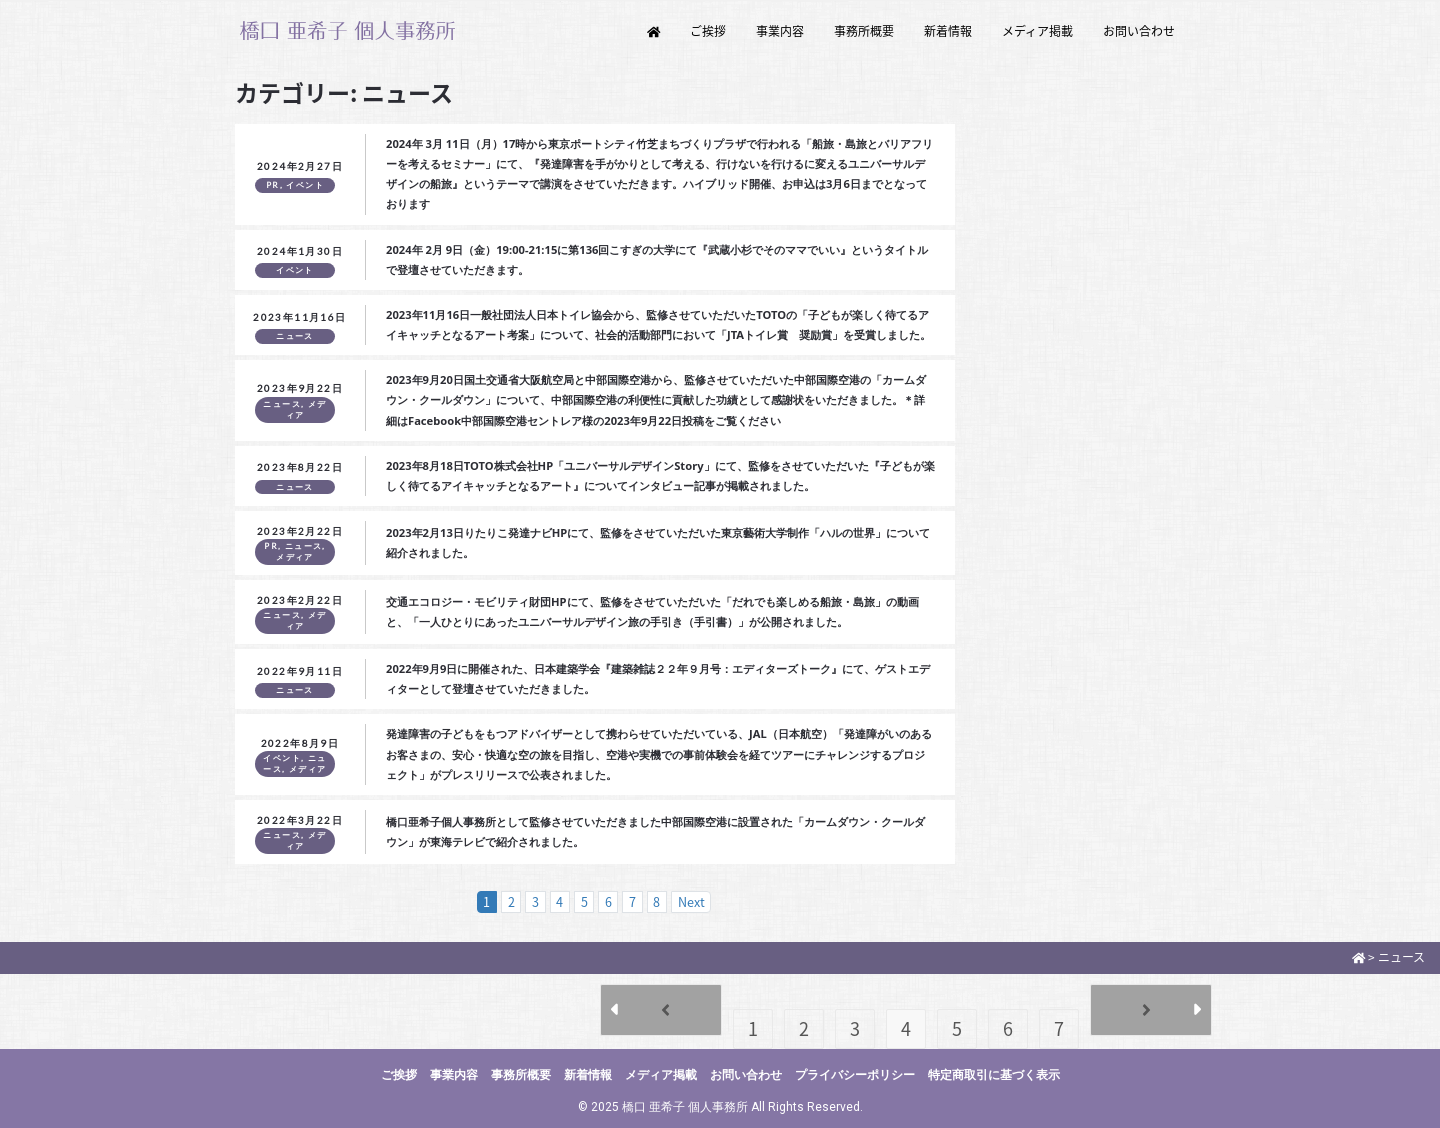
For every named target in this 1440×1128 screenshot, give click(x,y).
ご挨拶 (708, 31)
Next (691, 901)
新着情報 (948, 31)
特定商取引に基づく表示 (994, 1075)
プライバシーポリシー (855, 1075)
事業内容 (780, 31)
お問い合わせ (1139, 31)
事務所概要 (864, 31)
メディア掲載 (1037, 31)
